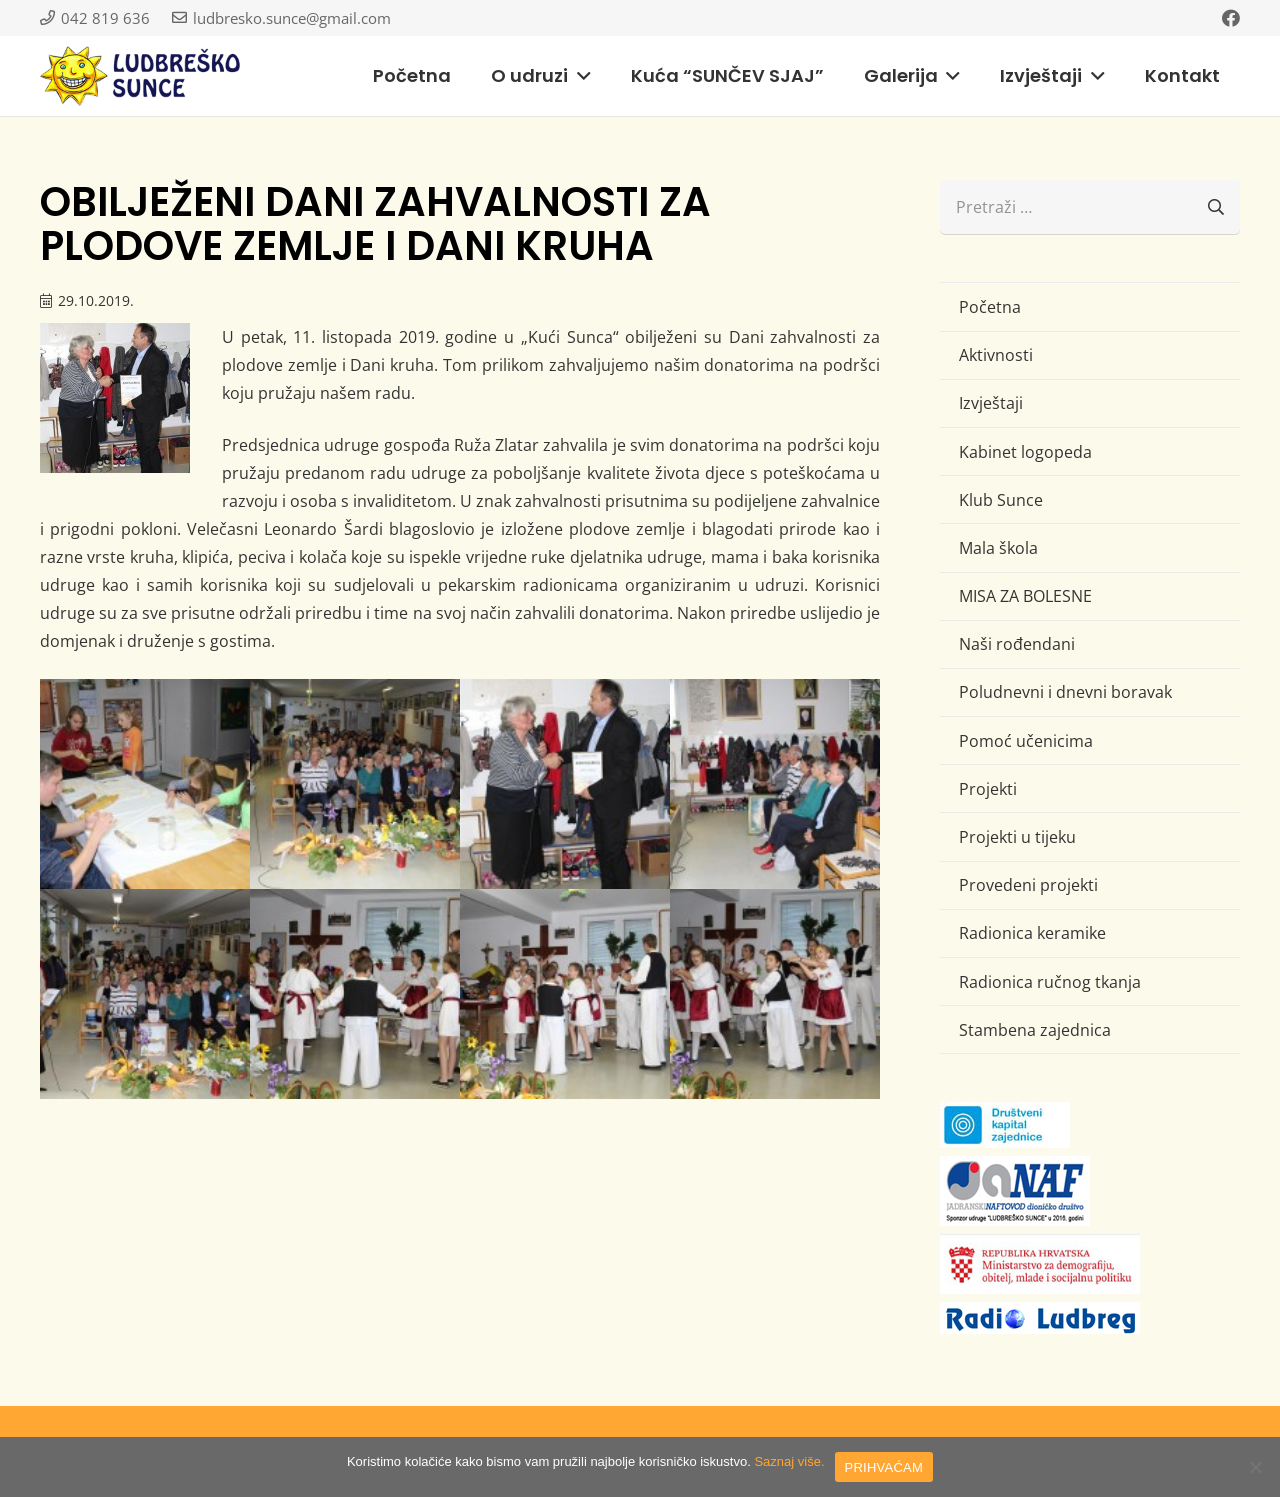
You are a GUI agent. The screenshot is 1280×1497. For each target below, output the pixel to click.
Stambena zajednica (1035, 1030)
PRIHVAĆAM (884, 1467)
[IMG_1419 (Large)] (565, 784)
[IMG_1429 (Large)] (775, 784)
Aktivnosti (996, 355)
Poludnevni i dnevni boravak (1065, 692)
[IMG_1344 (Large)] (145, 784)
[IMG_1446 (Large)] (355, 994)
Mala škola (998, 548)
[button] (579, 76)
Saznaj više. (789, 1461)
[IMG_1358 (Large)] (355, 784)
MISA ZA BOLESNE (1025, 596)
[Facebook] (1231, 18)
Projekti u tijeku (1017, 837)
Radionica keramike (1032, 933)
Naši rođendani (1017, 644)
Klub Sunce (1001, 500)
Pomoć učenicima (1026, 741)
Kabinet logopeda (1025, 452)
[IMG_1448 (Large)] (565, 994)
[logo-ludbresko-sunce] (140, 76)
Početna (990, 307)
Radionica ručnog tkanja (1050, 982)
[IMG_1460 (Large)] (775, 994)
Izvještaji (991, 403)
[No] (1255, 1467)
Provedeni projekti (1028, 885)
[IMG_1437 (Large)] (145, 994)
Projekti (988, 789)
